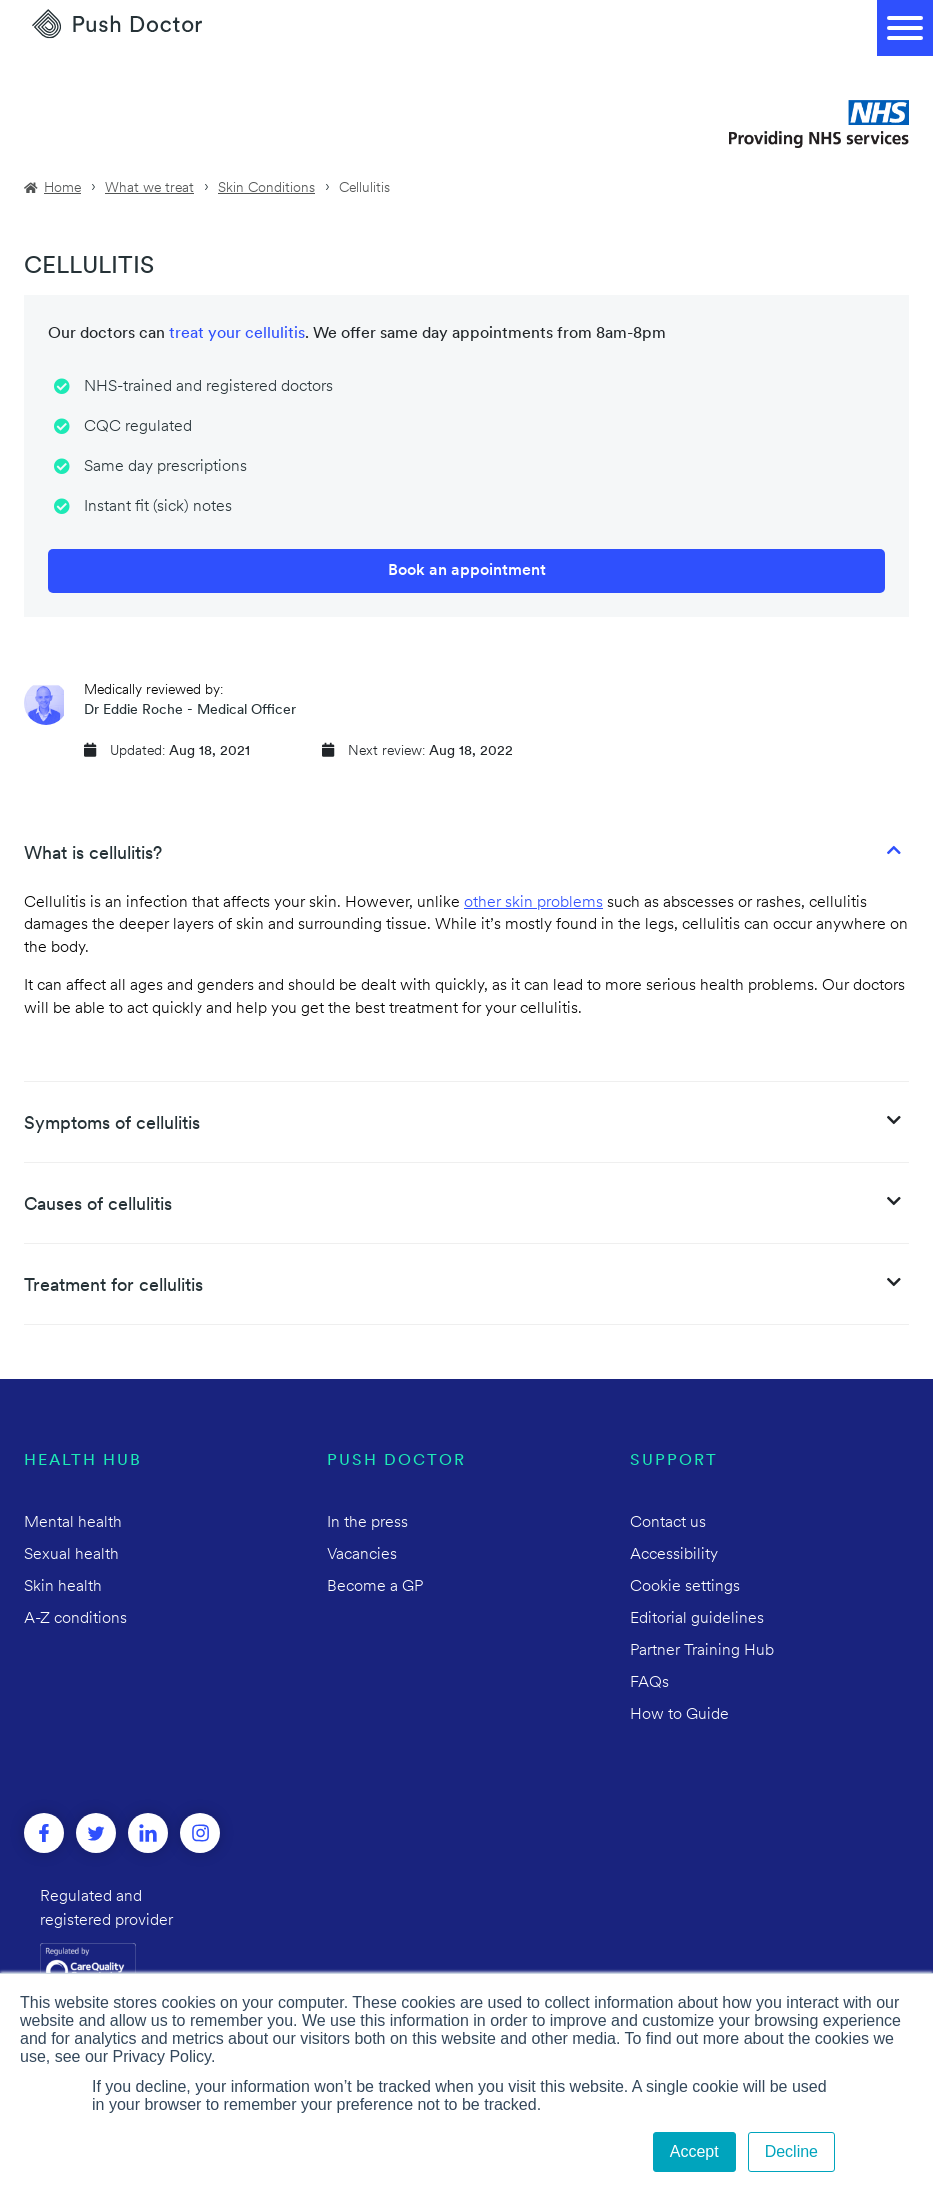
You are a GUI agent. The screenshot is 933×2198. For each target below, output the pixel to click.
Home (62, 188)
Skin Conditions (266, 188)
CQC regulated (138, 427)
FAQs (649, 1683)
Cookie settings (685, 1587)
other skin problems (533, 903)
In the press (367, 1523)
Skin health (63, 1587)
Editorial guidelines (697, 1619)
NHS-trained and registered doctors (208, 387)
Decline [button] (791, 2151)
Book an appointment (467, 571)
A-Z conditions (75, 1619)
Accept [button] (694, 2151)
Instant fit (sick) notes (158, 507)
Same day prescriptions (165, 467)
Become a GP (375, 1587)
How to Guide (679, 1715)
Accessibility (674, 1555)
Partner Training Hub (702, 1651)
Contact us (668, 1523)
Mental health (73, 1523)
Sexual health (71, 1555)
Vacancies (362, 1555)
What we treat (149, 188)
